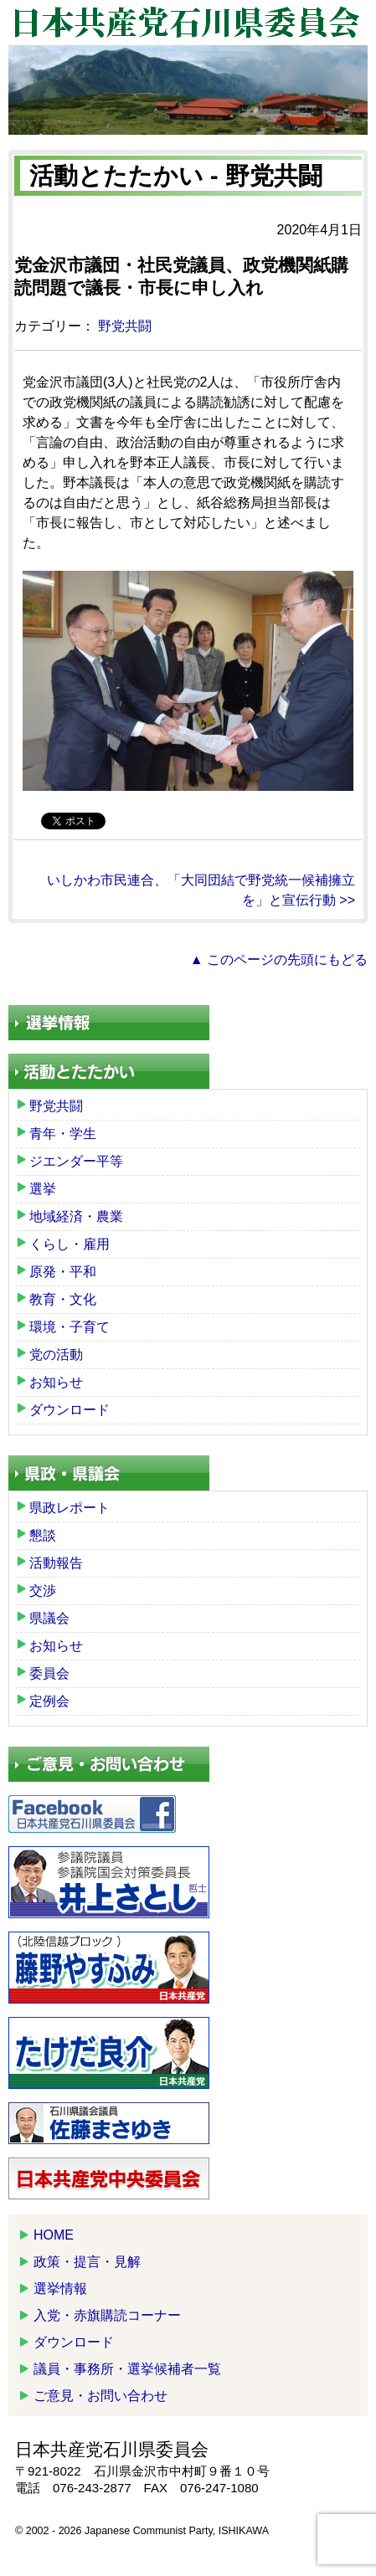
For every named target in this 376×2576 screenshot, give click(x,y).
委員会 (49, 1673)
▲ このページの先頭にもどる (279, 959)
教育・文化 (62, 1299)
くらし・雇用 (69, 1244)
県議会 (49, 1618)
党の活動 (56, 1354)
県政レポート (69, 1508)
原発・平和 (62, 1272)
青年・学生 (62, 1133)
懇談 (42, 1535)
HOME (53, 2235)
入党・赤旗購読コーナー (107, 2315)
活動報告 (56, 1563)
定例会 (49, 1701)
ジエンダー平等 (76, 1161)
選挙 (42, 1189)
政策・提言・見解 (87, 2262)
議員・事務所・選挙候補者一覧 (127, 2369)
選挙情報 (60, 2288)
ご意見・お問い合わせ (100, 2396)
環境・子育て (69, 1327)
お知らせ (56, 1382)
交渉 (42, 1590)
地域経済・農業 (76, 1216)
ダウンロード (69, 1410)
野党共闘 (125, 326)
